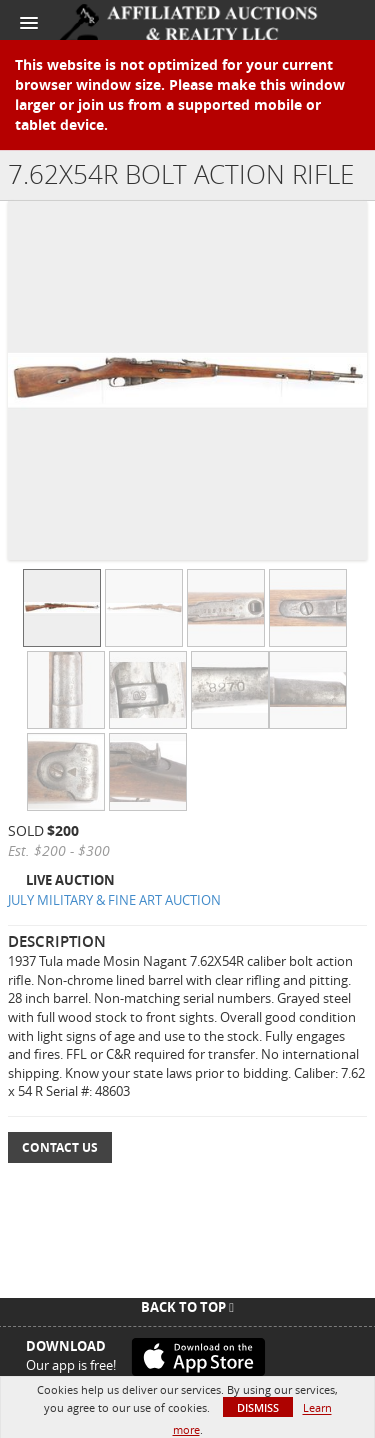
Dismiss (258, 1407)
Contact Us (60, 1147)
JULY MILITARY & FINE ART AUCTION (114, 900)
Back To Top (187, 1307)
